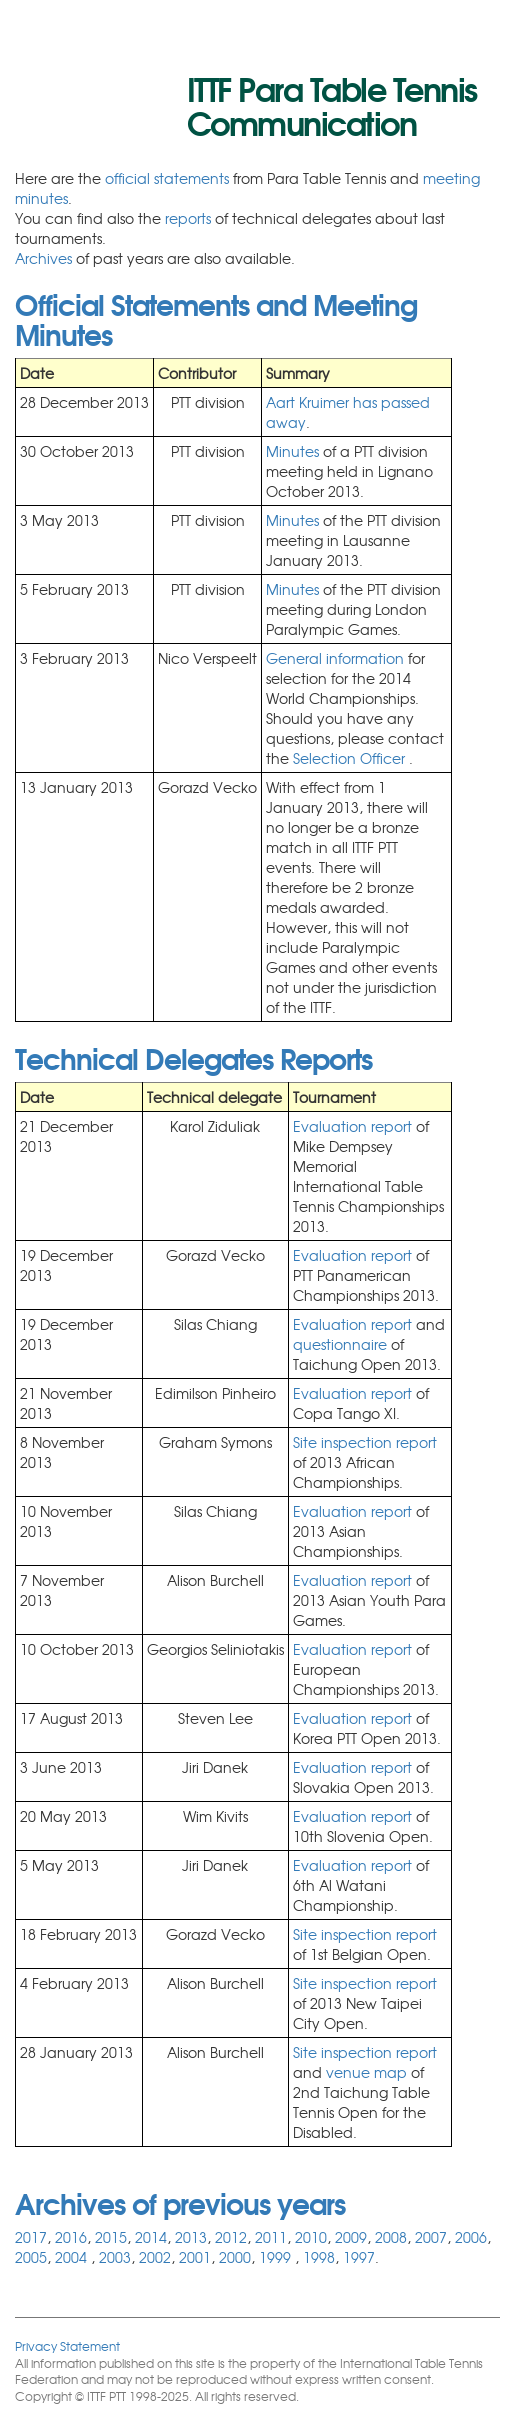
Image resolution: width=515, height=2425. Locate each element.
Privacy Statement (67, 2345)
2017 (31, 2237)
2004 (73, 2257)
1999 (277, 2257)
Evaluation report (352, 1126)
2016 (71, 2237)
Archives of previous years (180, 2202)
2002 (155, 2257)
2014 (151, 2237)
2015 (111, 2237)
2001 (195, 2257)
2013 (191, 2237)
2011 (271, 2237)
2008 (391, 2237)
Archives (43, 258)
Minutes (292, 451)
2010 (311, 2237)
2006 (471, 2237)
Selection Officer (351, 758)
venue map (366, 2072)
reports (188, 218)
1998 (319, 2257)
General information (337, 658)
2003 (115, 2257)
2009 (351, 2237)
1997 (359, 2257)
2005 (31, 2257)
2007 (431, 2237)
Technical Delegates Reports (193, 1057)
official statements (167, 178)
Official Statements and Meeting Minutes (216, 318)
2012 (231, 2237)
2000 (235, 2257)
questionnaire (342, 1344)
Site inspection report (365, 1442)
